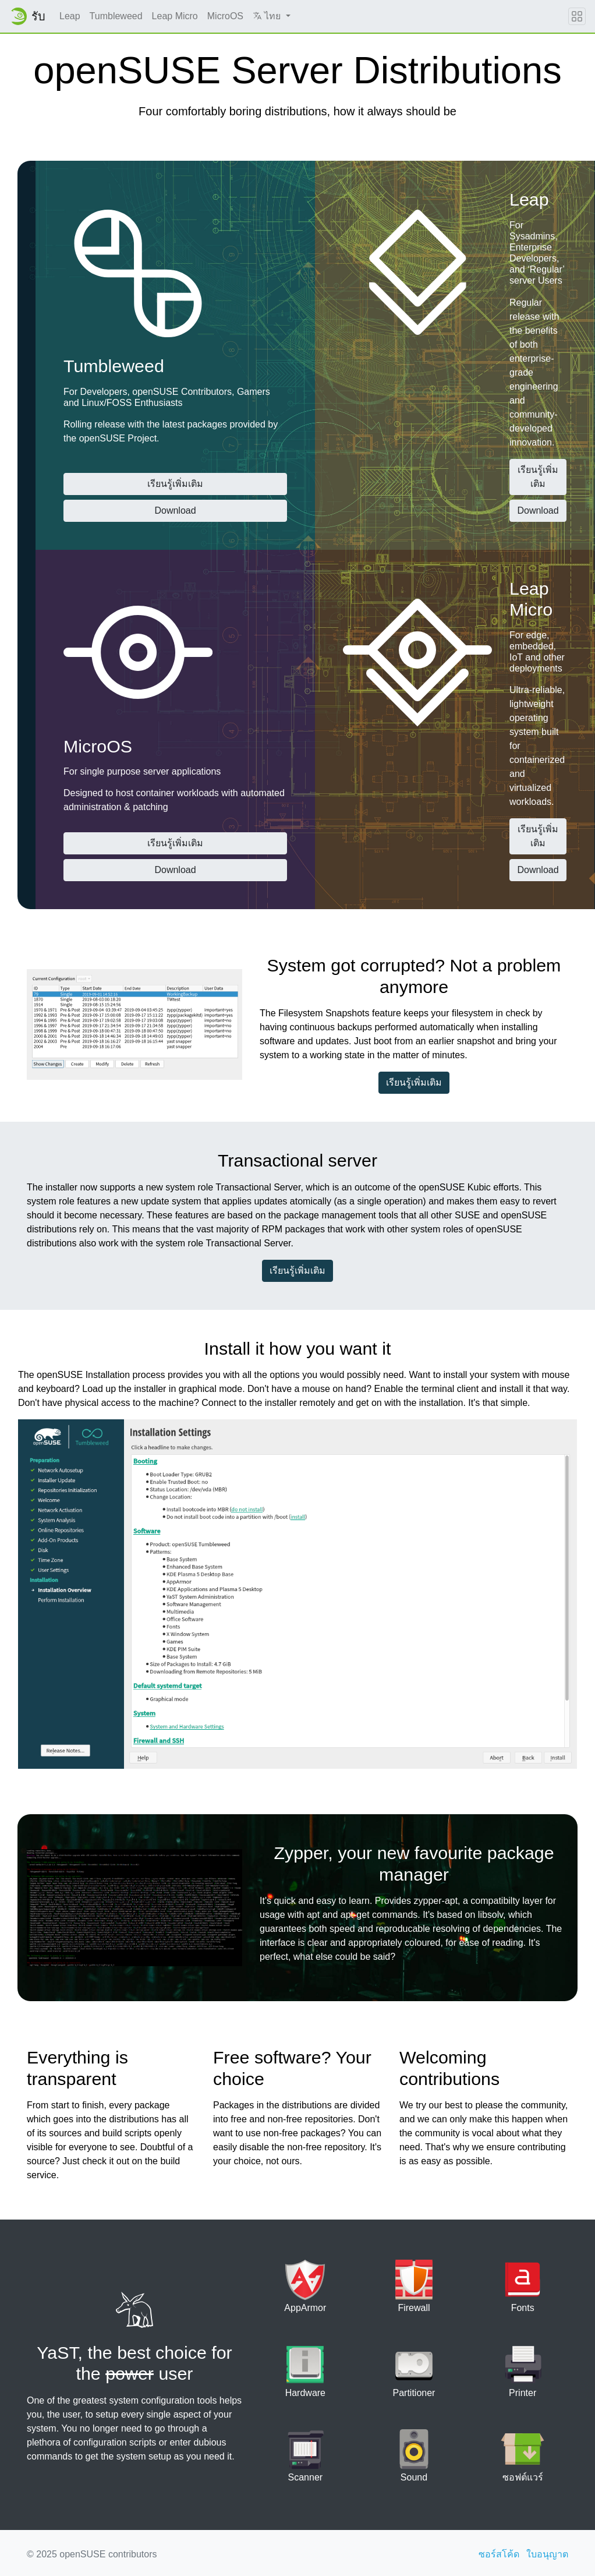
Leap (69, 16)
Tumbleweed (116, 16)
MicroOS (225, 16)
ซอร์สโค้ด (499, 2554)
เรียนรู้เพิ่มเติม (175, 484)
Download (175, 510)
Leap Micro (175, 16)
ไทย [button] (268, 16)
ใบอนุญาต (547, 2554)
